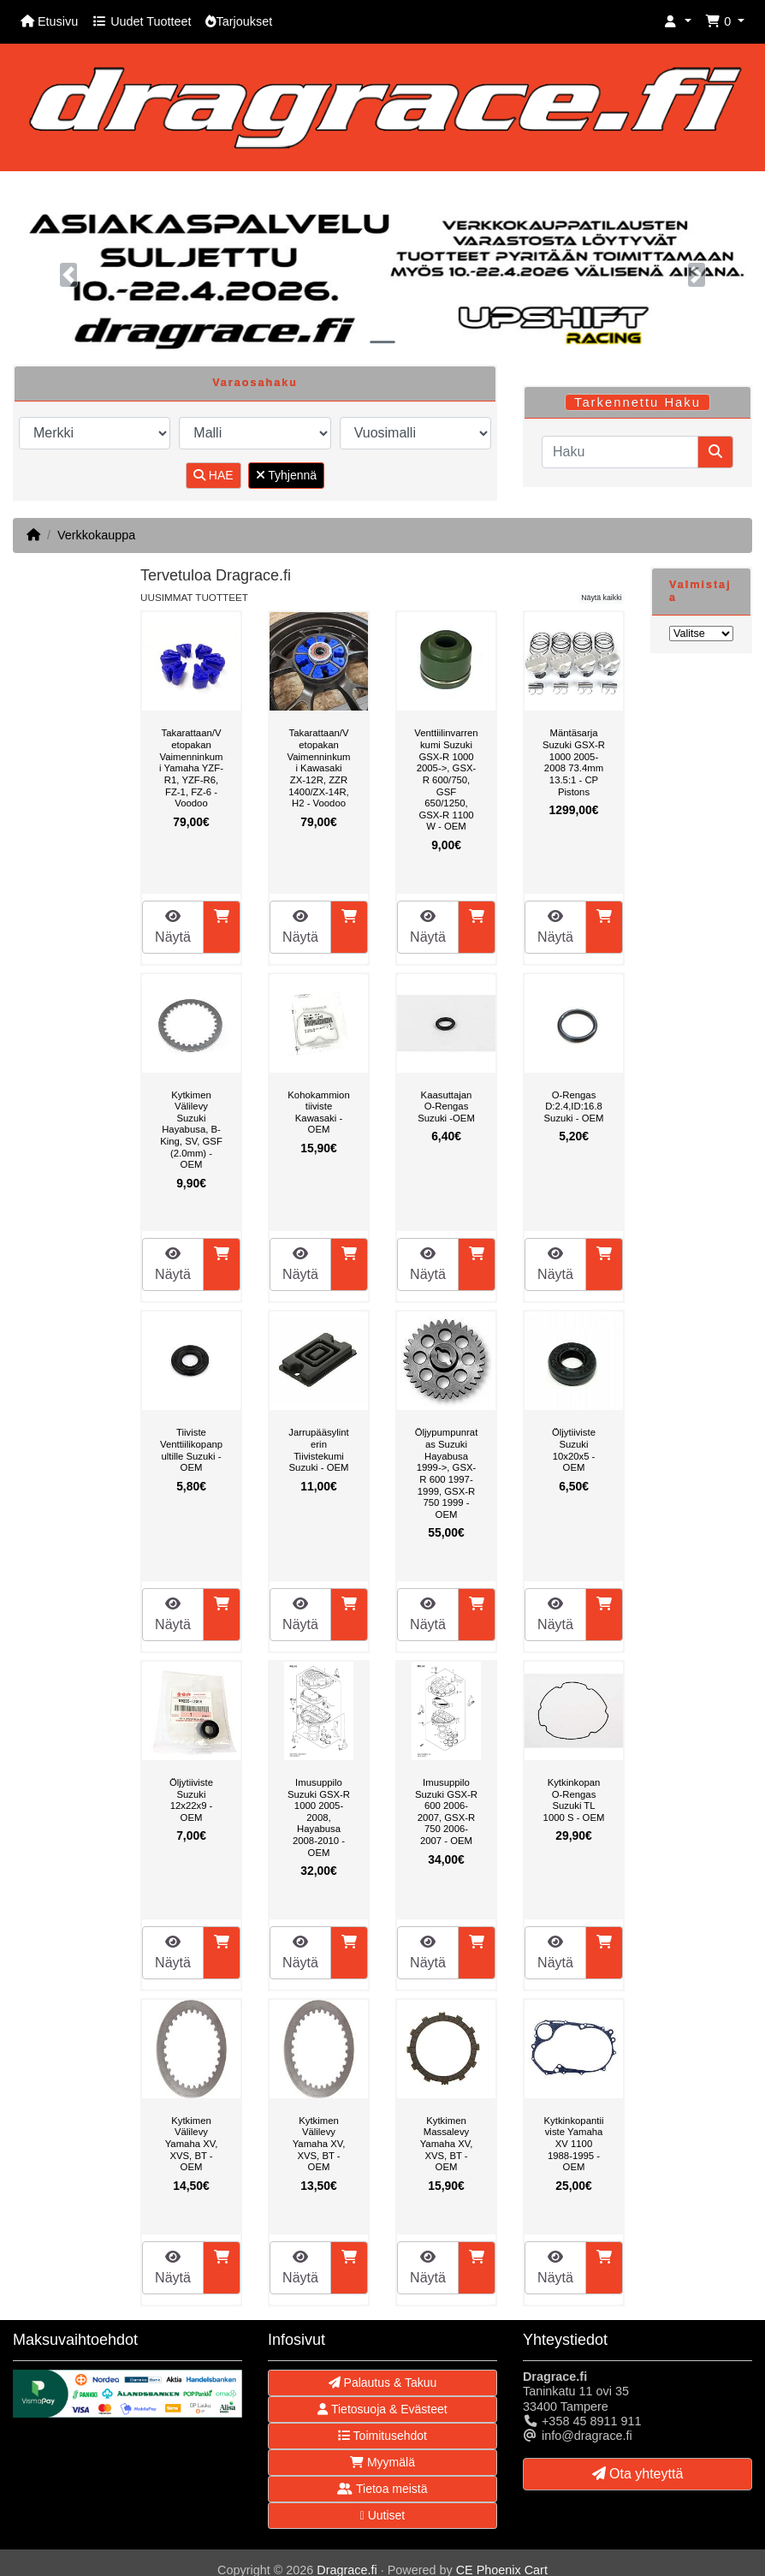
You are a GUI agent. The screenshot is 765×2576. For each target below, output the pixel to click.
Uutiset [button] (383, 2515)
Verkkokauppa (96, 535)
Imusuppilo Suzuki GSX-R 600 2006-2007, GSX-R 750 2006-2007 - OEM (446, 1811)
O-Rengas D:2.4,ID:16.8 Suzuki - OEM (574, 1106)
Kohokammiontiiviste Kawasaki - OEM (318, 1112)
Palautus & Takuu (383, 2382)
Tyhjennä (286, 475)
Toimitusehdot (382, 2435)
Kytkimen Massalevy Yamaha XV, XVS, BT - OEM (446, 2143)
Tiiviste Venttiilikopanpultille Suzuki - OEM (191, 1449)
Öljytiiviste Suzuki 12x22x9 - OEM (191, 1800)
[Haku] (620, 452)
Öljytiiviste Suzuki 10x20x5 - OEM (574, 1449)
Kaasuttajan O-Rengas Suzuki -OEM (446, 1106)
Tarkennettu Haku (637, 402)
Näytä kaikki (601, 597)
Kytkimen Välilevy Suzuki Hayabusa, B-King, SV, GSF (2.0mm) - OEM (191, 1130)
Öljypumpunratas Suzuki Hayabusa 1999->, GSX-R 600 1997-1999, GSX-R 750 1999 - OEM (446, 1473)
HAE (213, 475)
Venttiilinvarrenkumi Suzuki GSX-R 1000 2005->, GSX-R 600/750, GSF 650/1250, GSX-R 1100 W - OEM (445, 779)
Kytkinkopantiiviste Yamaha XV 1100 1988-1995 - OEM (574, 2143)
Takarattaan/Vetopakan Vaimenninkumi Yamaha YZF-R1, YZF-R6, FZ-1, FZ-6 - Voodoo (191, 768)
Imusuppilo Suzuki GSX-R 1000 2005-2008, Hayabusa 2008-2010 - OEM (319, 1817)
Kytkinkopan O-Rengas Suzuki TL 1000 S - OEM (574, 1800)
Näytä (173, 926)
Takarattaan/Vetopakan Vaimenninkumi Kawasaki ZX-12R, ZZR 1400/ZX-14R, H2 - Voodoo (318, 768)
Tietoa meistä (382, 2489)
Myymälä (382, 2462)
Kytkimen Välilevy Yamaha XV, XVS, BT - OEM (191, 2143)
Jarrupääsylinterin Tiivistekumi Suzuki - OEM (318, 1449)
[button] (677, 22)
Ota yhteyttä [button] (638, 2473)
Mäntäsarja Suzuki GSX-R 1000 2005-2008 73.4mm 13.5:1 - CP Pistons (574, 762)
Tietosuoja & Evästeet (382, 2409)
